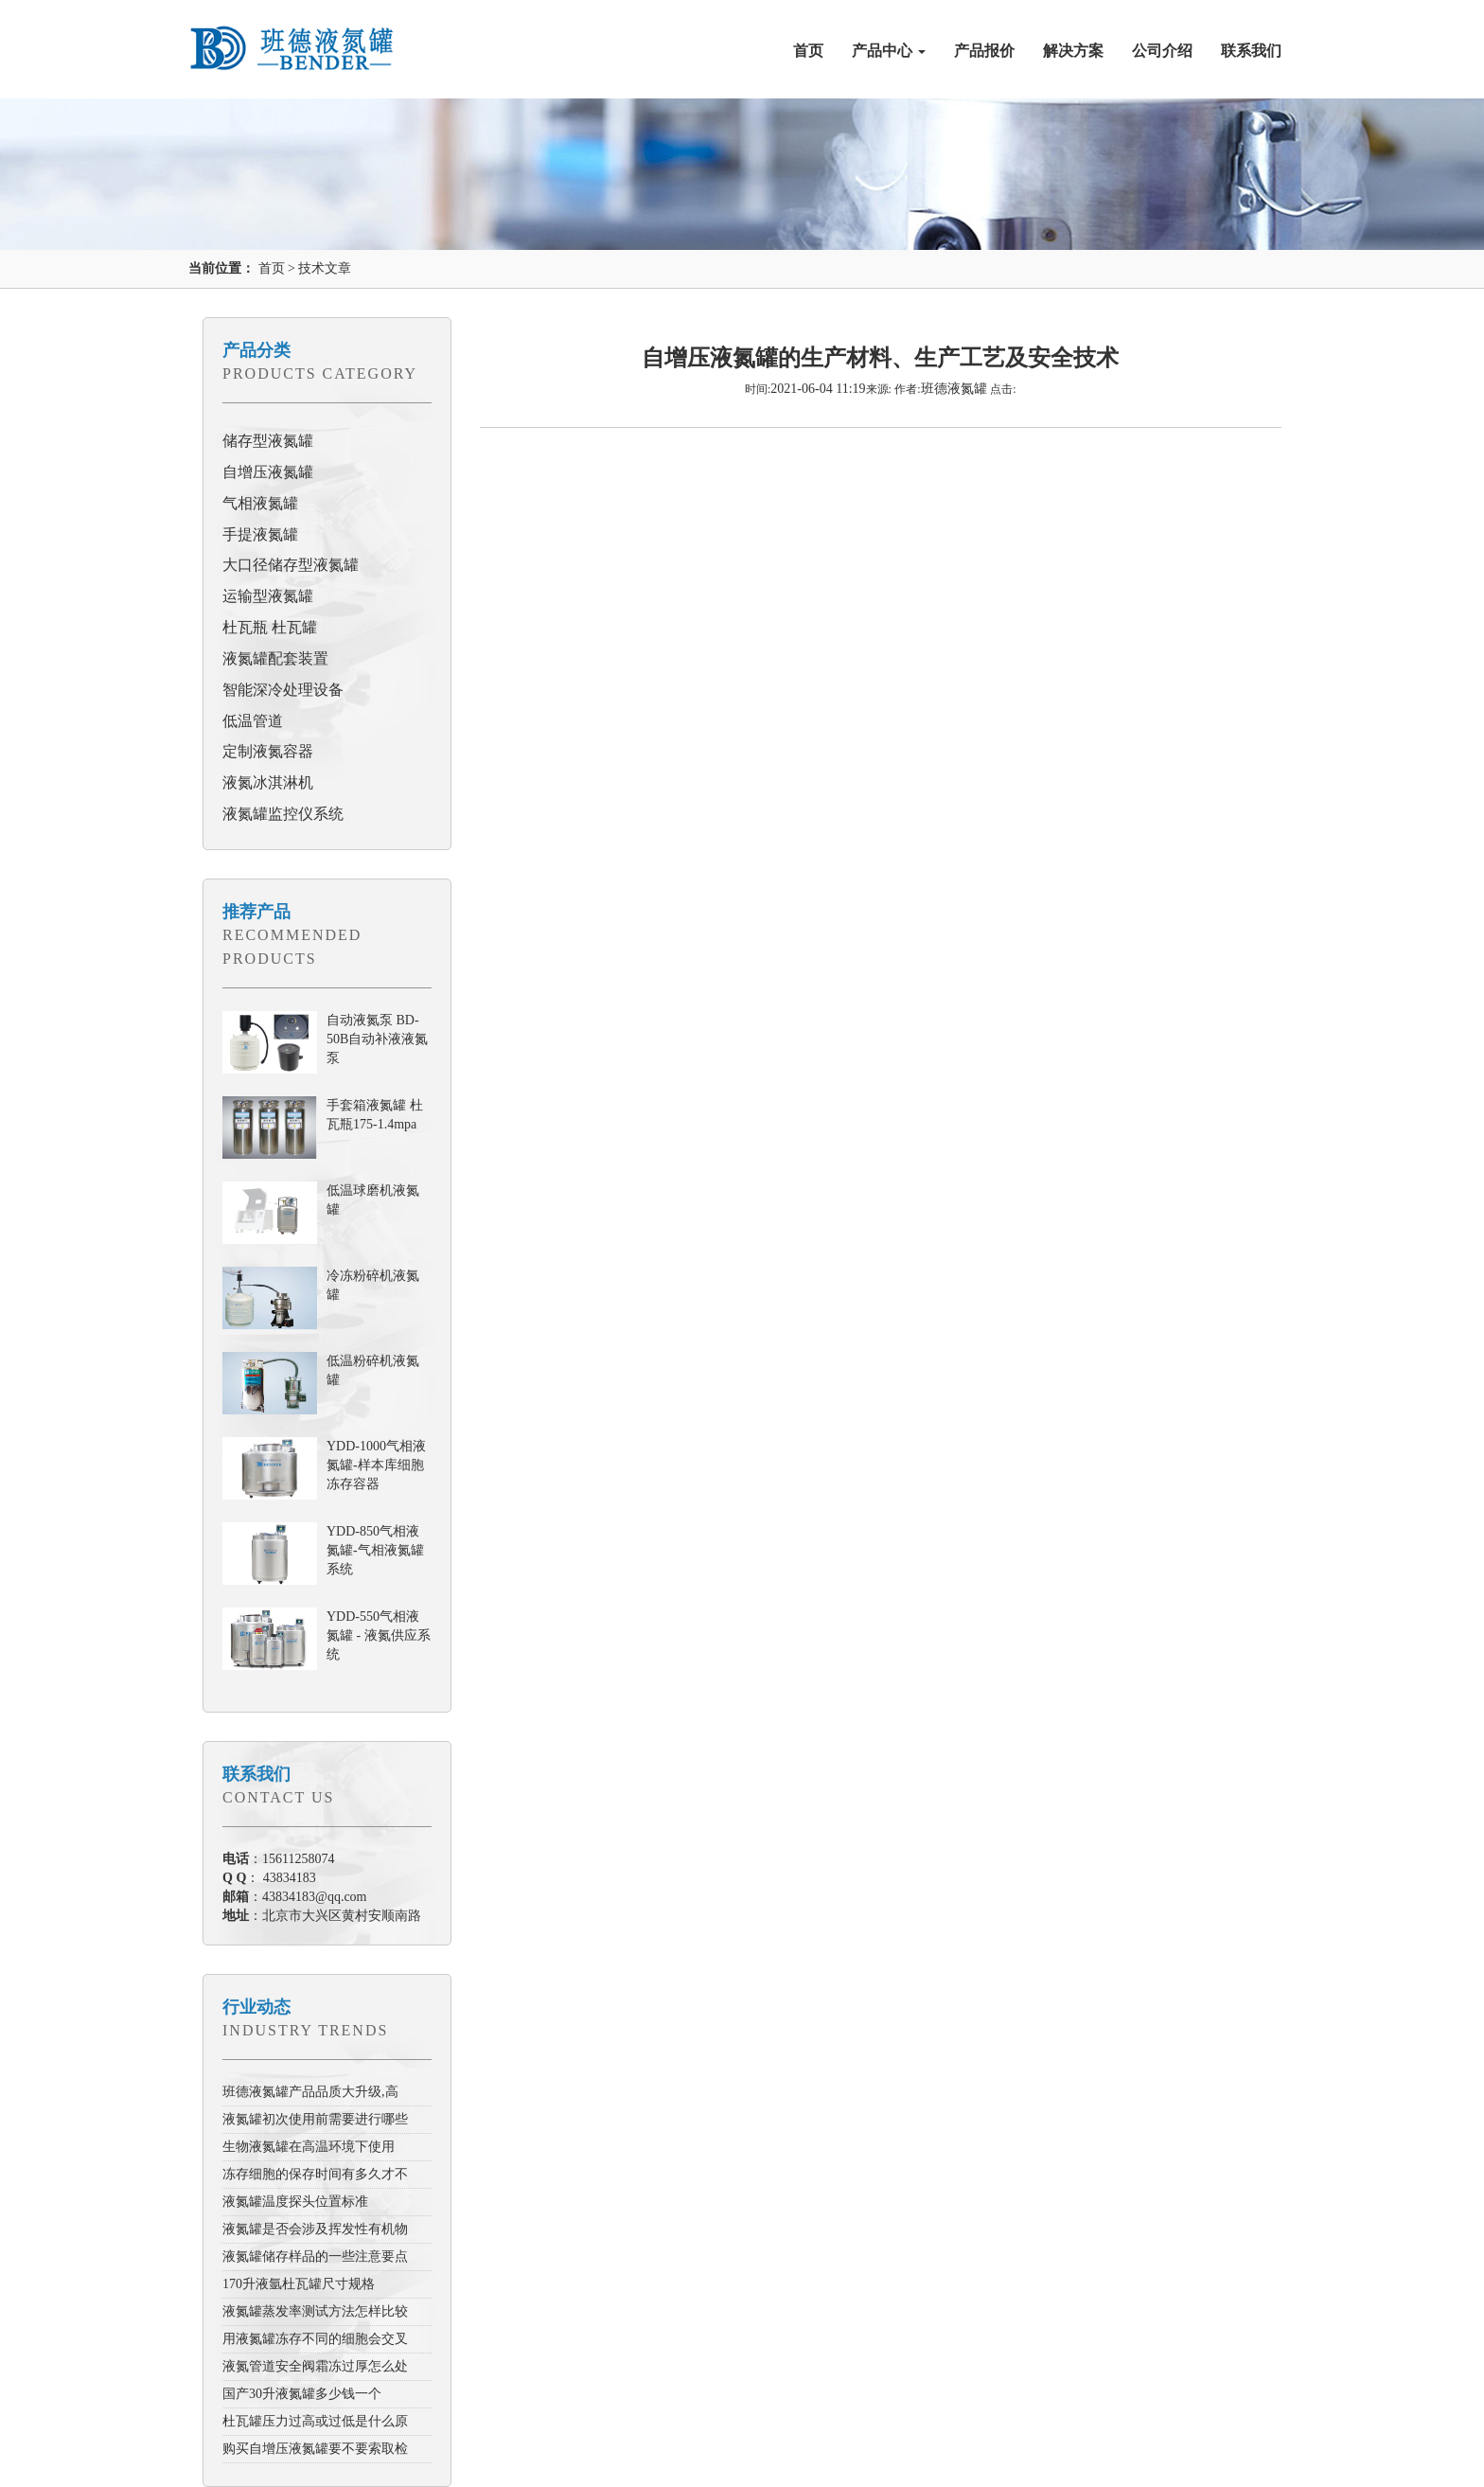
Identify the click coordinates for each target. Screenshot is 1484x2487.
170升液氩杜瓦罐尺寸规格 (298, 2284)
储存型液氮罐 (267, 441)
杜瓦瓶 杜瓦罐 (269, 627)
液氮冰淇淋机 (267, 782)
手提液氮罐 (260, 534)
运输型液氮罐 (267, 596)
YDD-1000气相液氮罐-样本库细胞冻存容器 (376, 1465)
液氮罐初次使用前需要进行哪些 (315, 2119)
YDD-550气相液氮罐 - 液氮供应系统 (379, 1635)
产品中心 (889, 51)
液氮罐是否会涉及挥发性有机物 (315, 2229)
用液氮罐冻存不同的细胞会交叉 (315, 2339)
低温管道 (252, 721)
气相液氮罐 (260, 503)
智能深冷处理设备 (283, 690)
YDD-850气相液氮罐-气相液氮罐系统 (375, 1550)
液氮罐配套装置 (275, 658)
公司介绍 (1162, 51)
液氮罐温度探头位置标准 (295, 2201)
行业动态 (256, 2007)
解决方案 (1073, 51)
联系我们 (1251, 51)
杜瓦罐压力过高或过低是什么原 (315, 2421)
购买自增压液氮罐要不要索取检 (315, 2449)
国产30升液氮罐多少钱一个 (301, 2394)
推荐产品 (256, 911)
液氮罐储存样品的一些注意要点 (315, 2256)
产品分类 (256, 350)
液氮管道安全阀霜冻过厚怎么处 (315, 2366)
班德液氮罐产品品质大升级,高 (310, 2092)
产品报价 (984, 51)
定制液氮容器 (267, 751)
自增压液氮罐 (267, 472)
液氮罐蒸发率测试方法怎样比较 (315, 2311)
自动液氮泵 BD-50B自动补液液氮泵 (377, 1039)
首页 (808, 51)
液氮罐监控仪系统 (283, 814)
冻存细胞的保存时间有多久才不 (315, 2174)
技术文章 (324, 268)
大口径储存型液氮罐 (290, 565)
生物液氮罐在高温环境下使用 (308, 2147)
